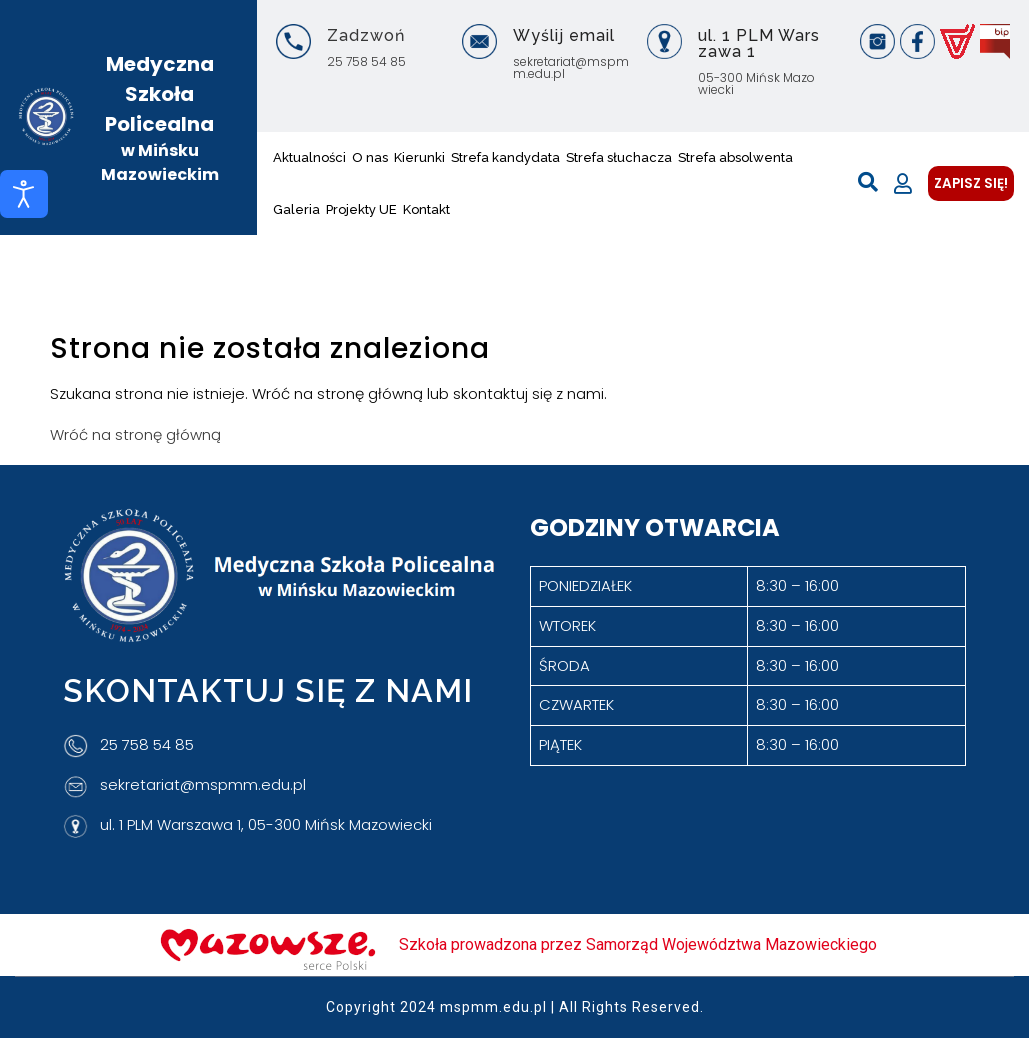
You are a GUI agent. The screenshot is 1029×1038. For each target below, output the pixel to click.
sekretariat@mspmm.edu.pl (571, 67)
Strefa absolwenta (735, 157)
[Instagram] (877, 41)
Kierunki (419, 157)
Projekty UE (361, 209)
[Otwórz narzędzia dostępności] (24, 194)
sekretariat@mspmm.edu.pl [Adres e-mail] (203, 784)
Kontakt (426, 209)
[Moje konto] (903, 184)
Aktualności (309, 157)
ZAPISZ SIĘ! (971, 183)
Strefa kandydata (505, 157)
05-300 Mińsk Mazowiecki (756, 83)
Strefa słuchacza (619, 157)
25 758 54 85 (366, 61)
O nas (370, 157)
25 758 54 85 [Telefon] (147, 744)
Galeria (296, 209)
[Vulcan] (957, 41)
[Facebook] (917, 41)
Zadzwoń (366, 35)
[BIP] (995, 41)
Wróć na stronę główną (135, 434)
